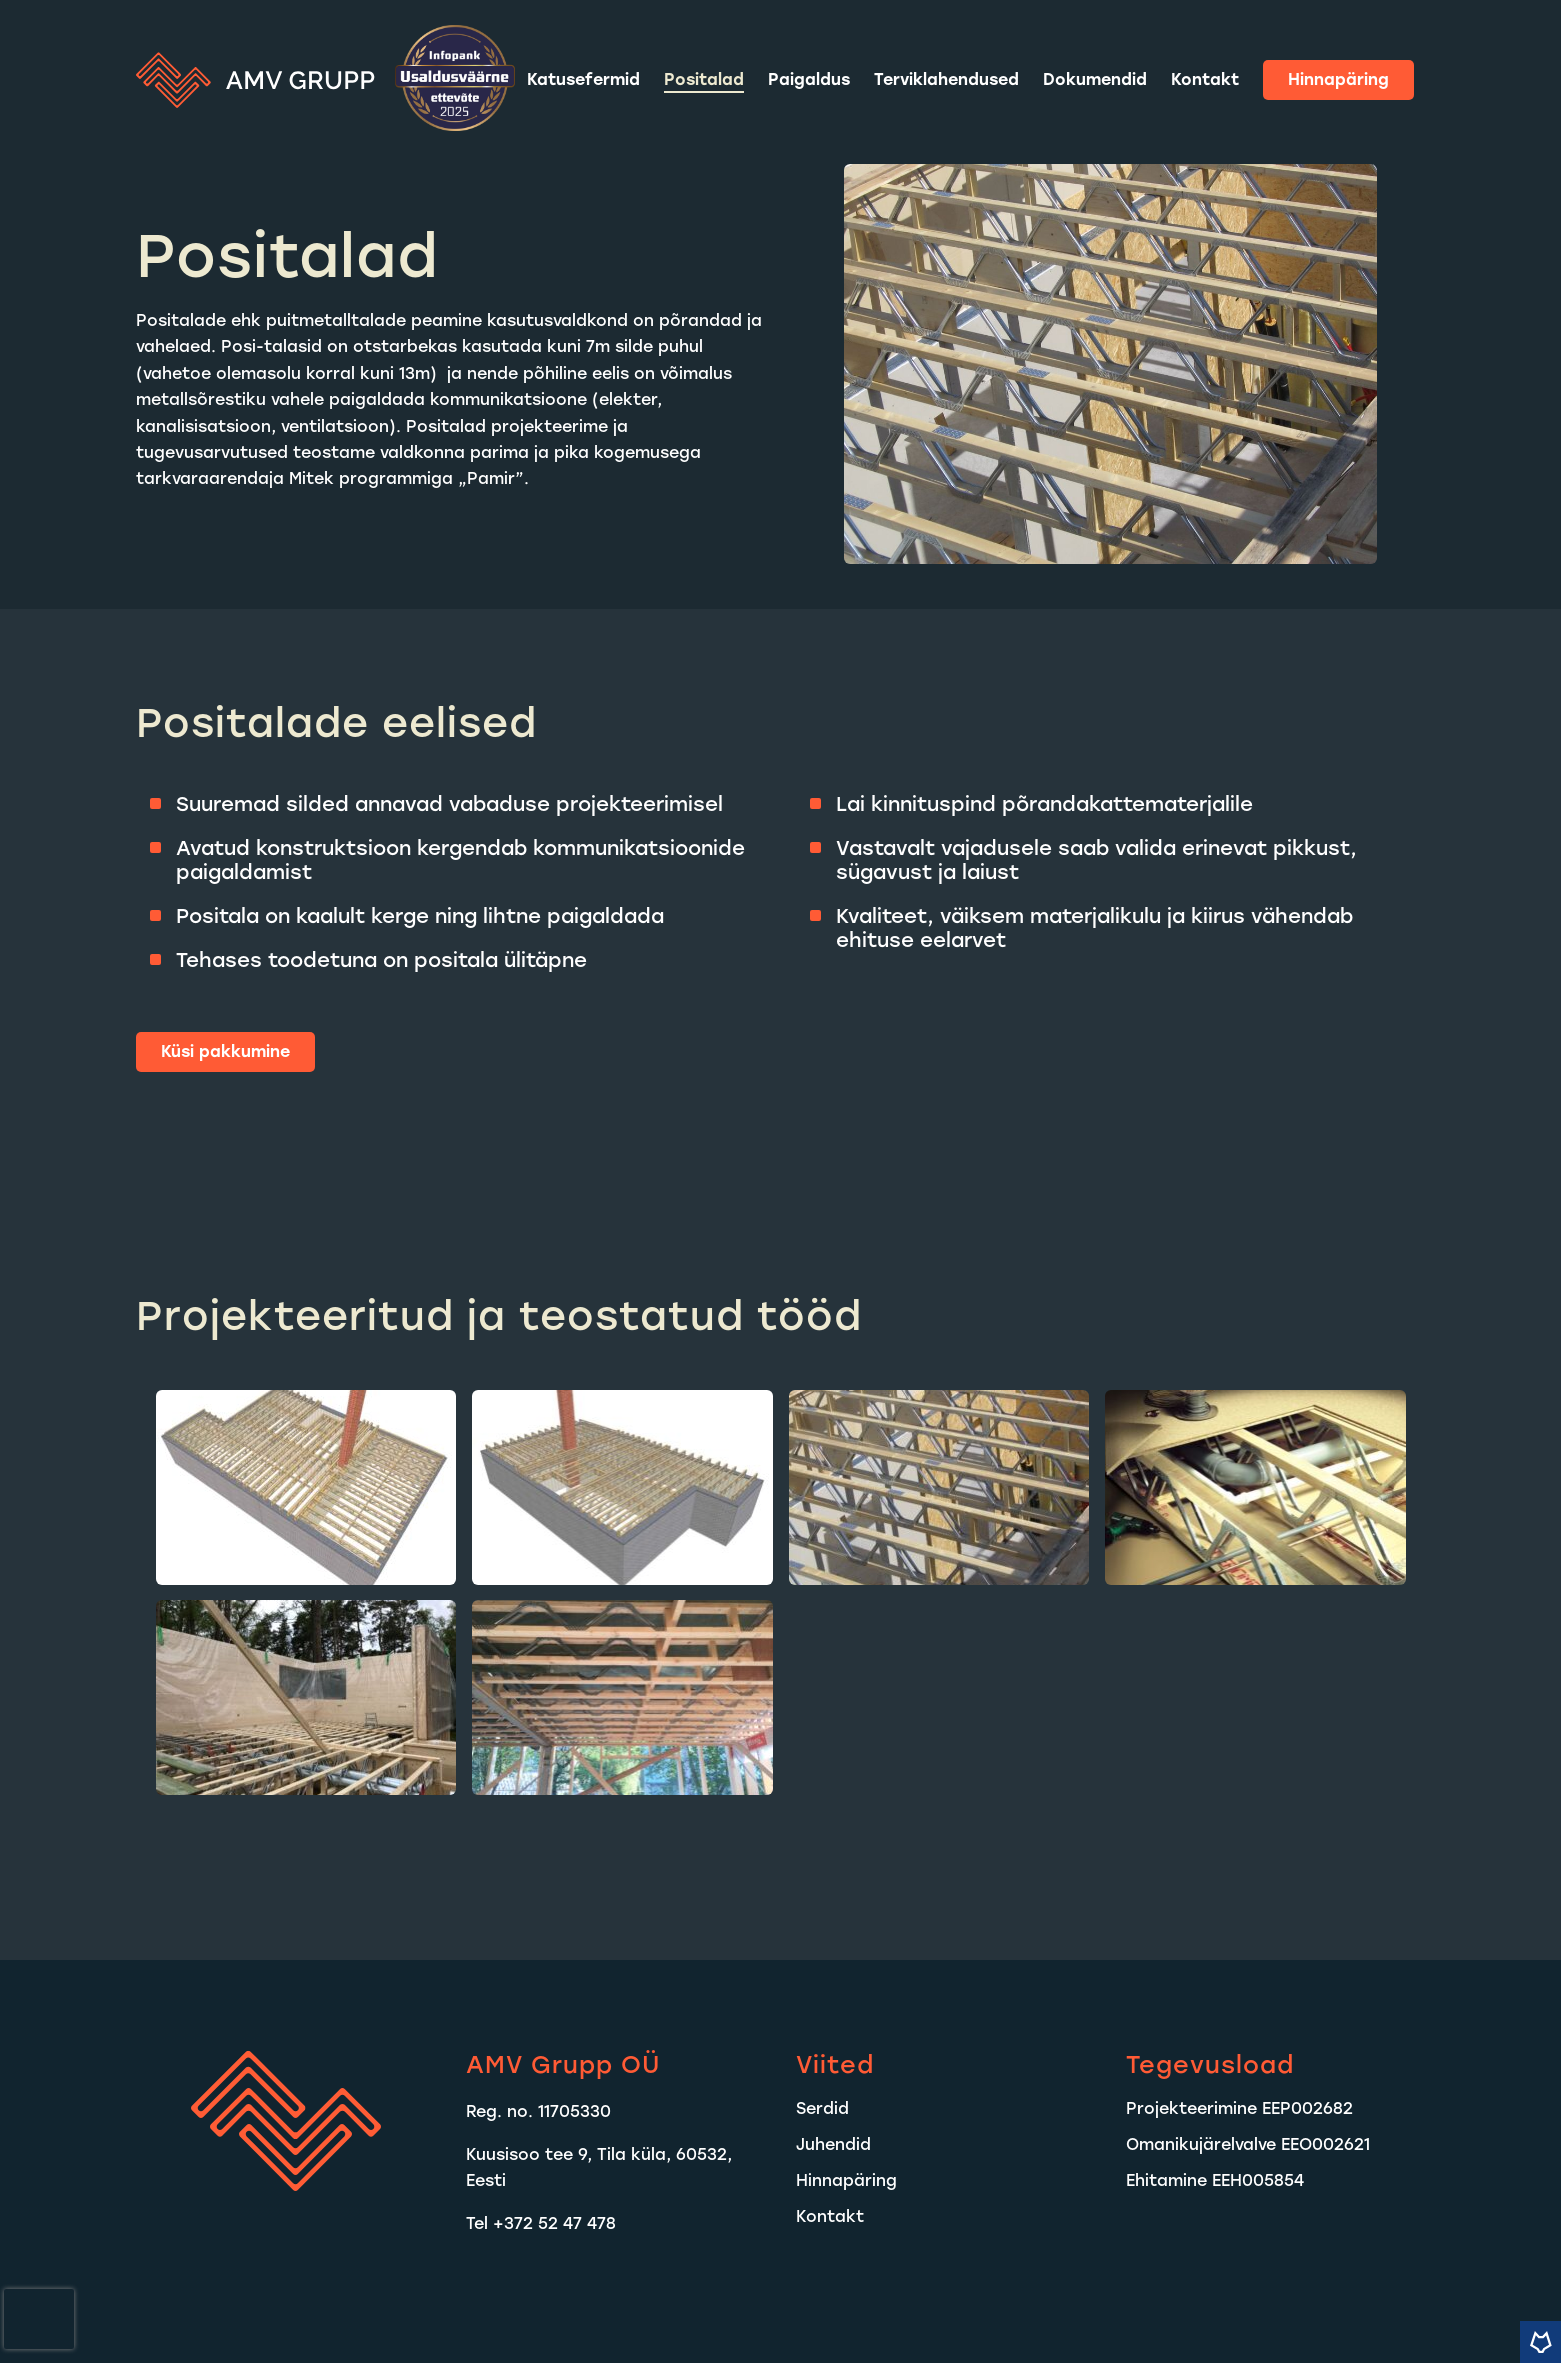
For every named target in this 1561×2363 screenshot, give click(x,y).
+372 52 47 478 (554, 2223)
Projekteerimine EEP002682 (1239, 2108)
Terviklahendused (946, 79)
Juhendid (833, 2144)
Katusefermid (583, 79)
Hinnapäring (1338, 79)
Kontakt (1205, 79)
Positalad (704, 79)
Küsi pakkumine (225, 1051)
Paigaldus (809, 79)
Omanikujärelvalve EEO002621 (1248, 2144)
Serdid (822, 2108)
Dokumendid (1095, 79)
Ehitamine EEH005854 (1215, 2180)
